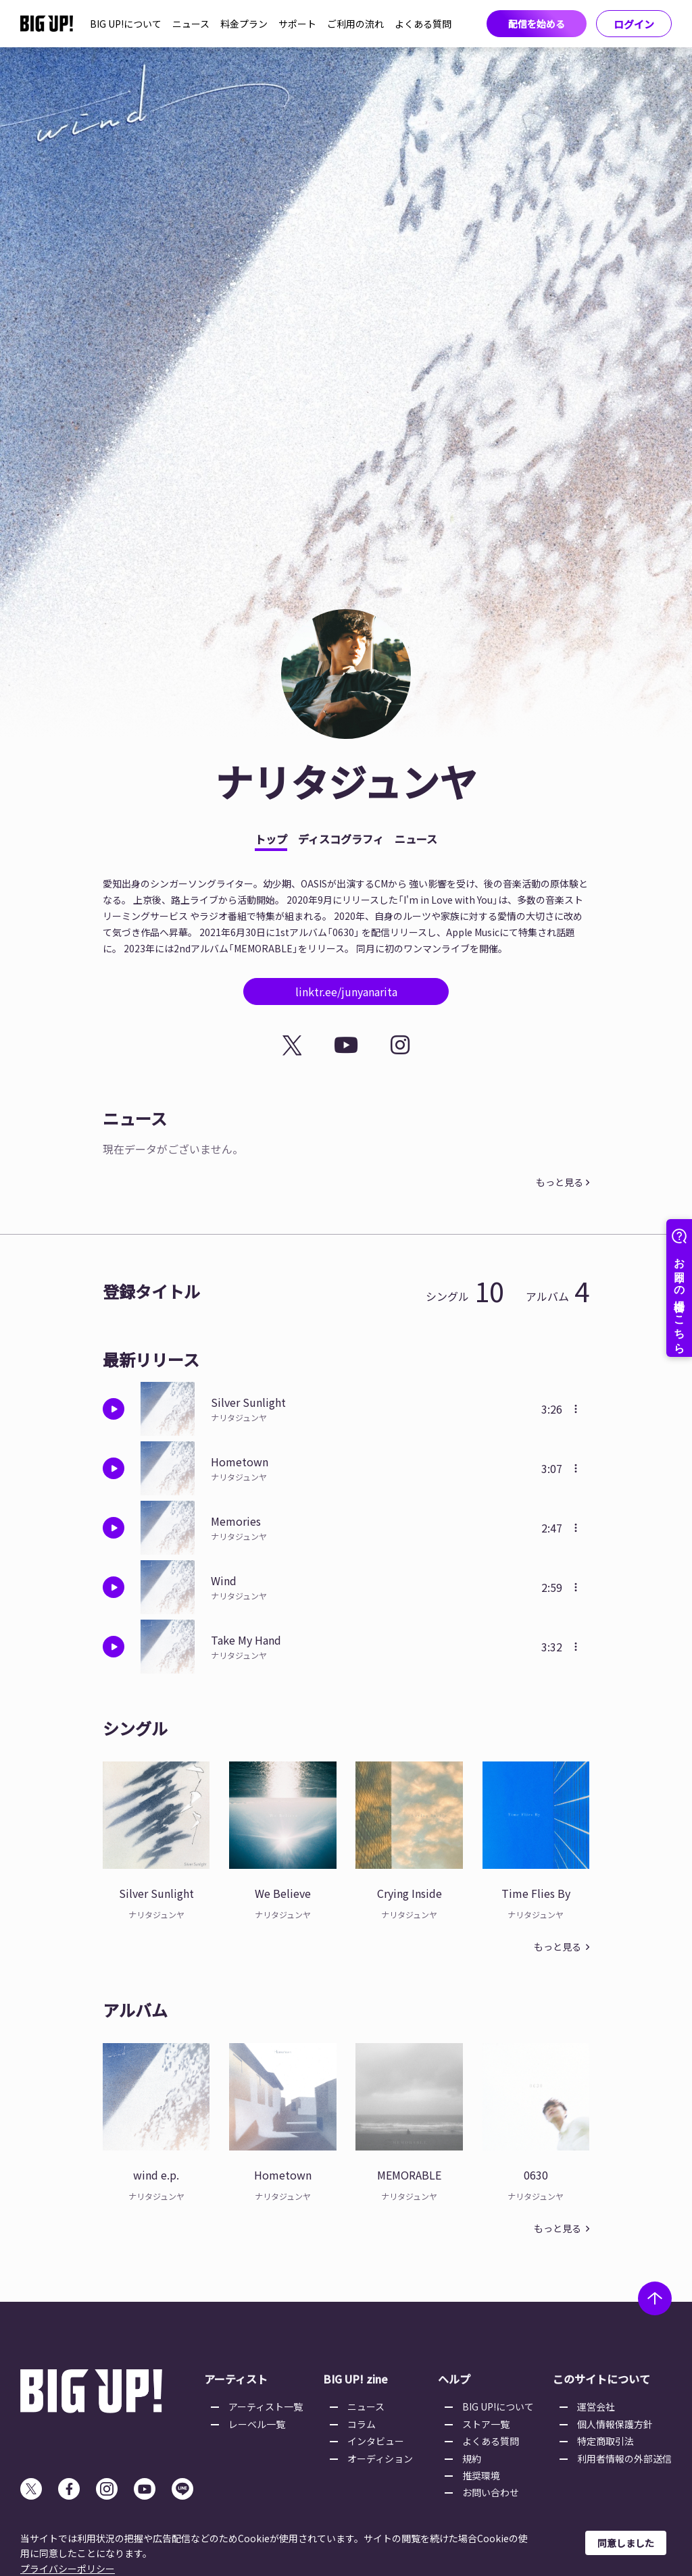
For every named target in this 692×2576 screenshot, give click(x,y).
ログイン (634, 24)
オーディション (380, 2458)
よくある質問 (423, 23)
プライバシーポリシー (67, 2568)
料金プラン (244, 23)
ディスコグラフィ (341, 839)
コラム (361, 2424)
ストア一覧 (486, 2424)
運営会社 (596, 2406)
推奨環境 (481, 2475)
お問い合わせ (490, 2492)
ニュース (190, 23)
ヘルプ (454, 2378)
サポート (297, 23)
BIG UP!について (126, 23)
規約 (471, 2458)
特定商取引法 (605, 2441)
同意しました (625, 2543)
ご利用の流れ (355, 23)
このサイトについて (601, 2378)
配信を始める (536, 23)
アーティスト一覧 (265, 2406)
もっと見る (559, 1182)
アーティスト (236, 2378)
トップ (271, 839)
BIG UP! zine (355, 2378)
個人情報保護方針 (615, 2424)
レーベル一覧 (256, 2424)
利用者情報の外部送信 (624, 2458)
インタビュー (375, 2441)
